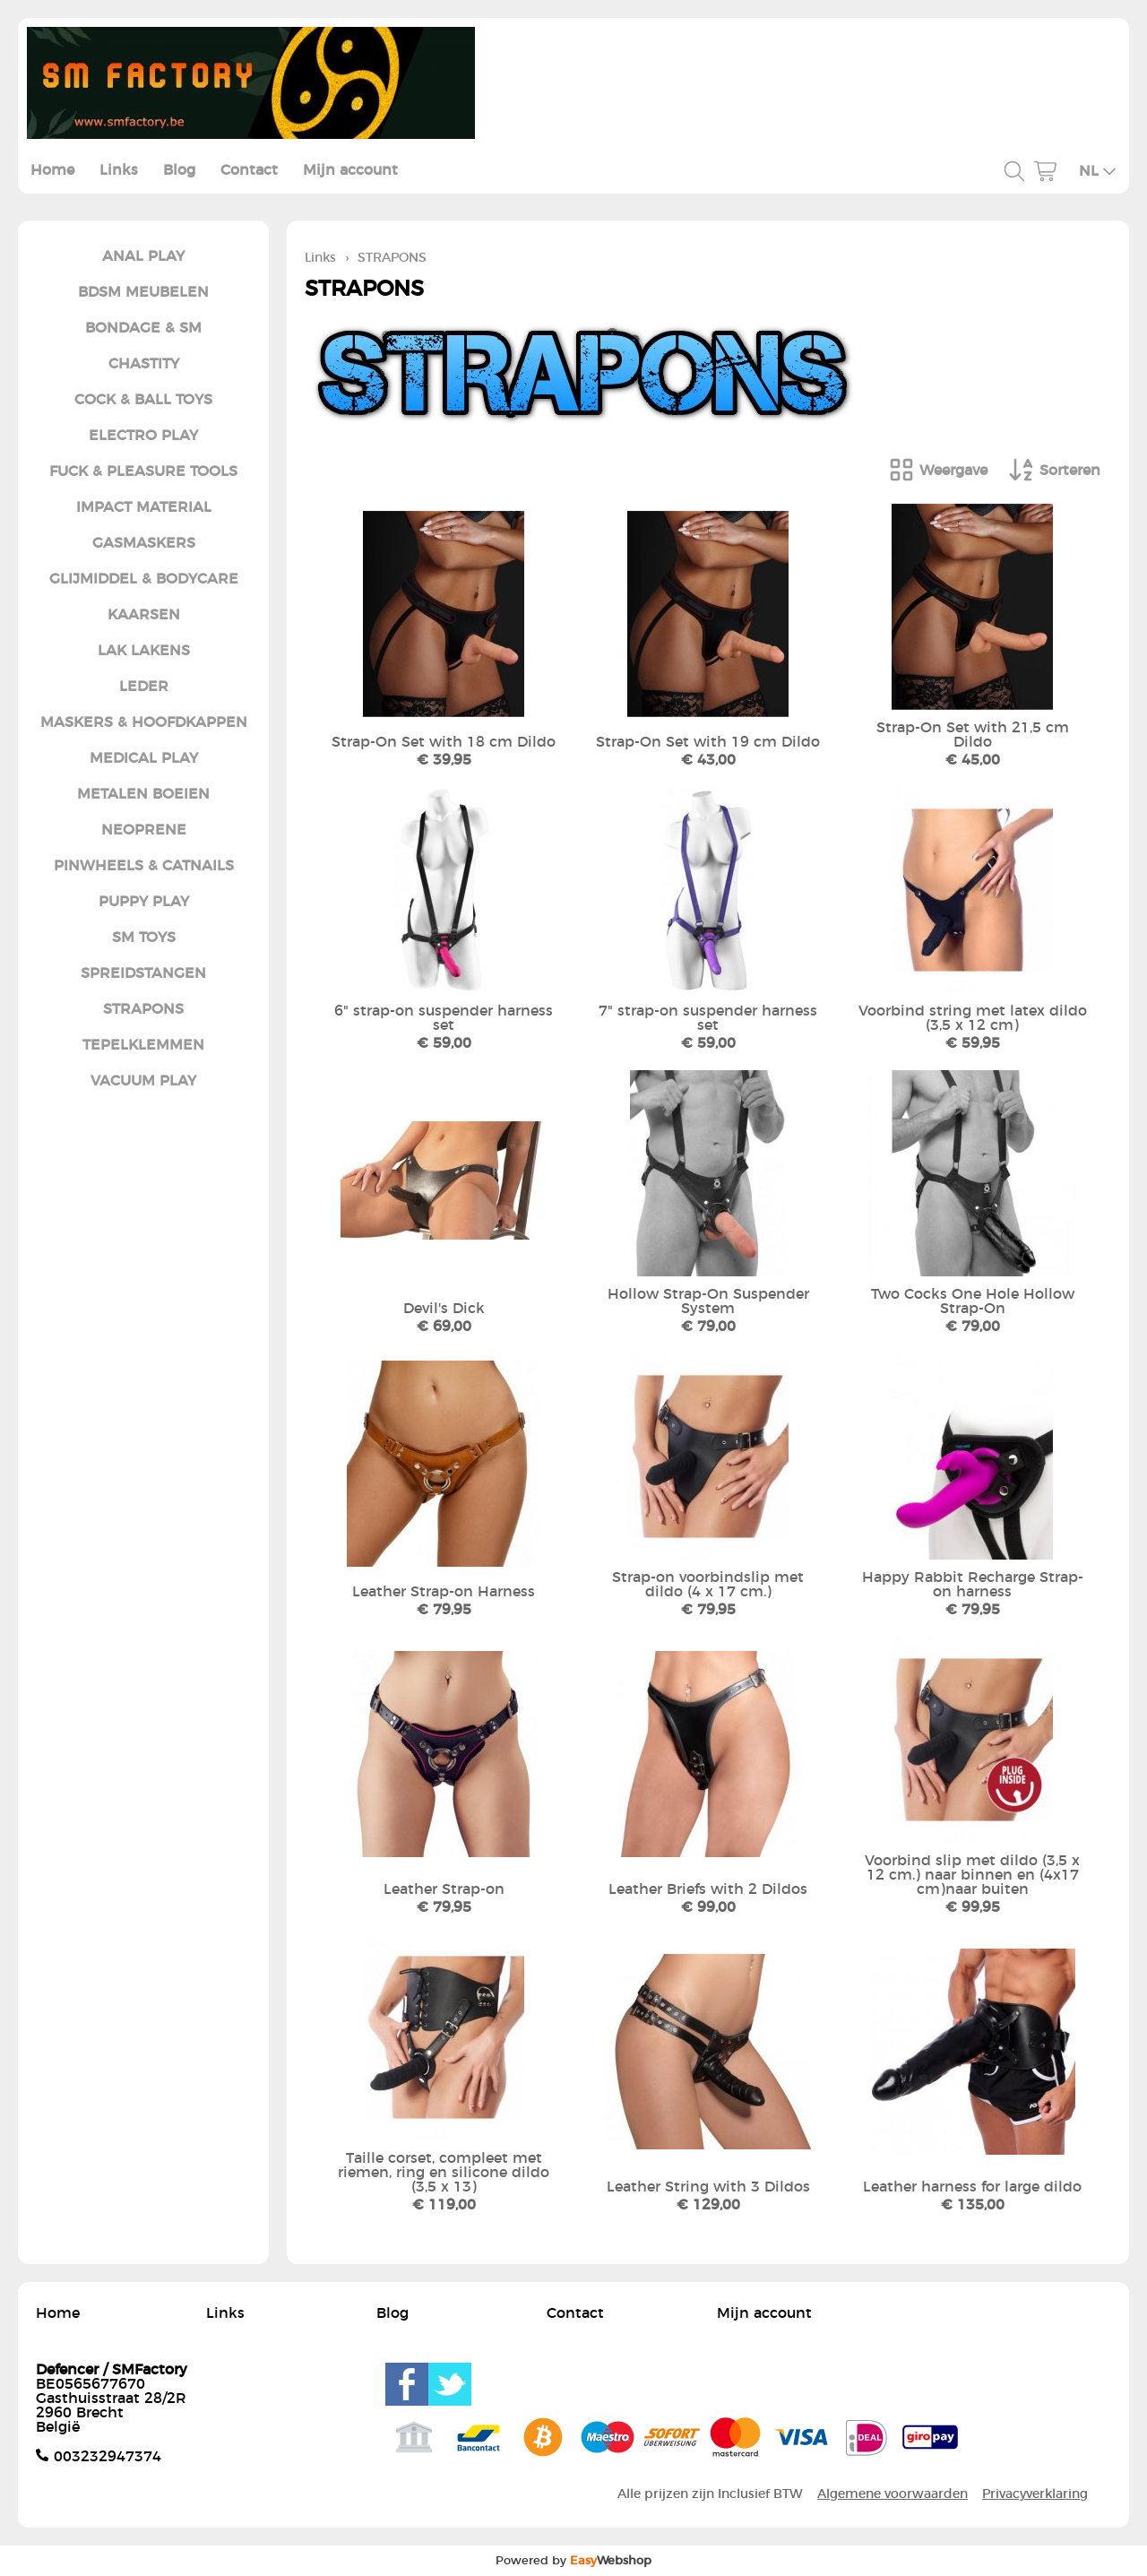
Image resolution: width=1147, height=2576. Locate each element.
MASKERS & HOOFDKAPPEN (143, 722)
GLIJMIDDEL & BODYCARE (143, 579)
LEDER (143, 686)
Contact (249, 170)
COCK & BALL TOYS (143, 400)
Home (52, 170)
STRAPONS (143, 1009)
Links (118, 170)
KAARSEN (144, 615)
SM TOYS (144, 937)
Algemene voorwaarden (892, 2494)
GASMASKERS (143, 543)
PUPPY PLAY (144, 902)
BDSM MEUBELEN (143, 292)
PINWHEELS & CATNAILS (144, 866)
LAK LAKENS (144, 651)
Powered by (573, 2560)
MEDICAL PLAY (144, 758)
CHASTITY (143, 364)
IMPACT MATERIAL (143, 507)
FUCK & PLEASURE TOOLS (143, 471)
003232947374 (107, 2457)
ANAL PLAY (143, 256)
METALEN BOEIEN (143, 794)
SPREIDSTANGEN (143, 973)
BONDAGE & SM (143, 328)
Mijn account (350, 170)
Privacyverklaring (1035, 2494)
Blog (179, 170)
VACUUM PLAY (143, 1081)
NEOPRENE (143, 830)
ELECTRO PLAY (143, 435)
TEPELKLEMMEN (143, 1045)
